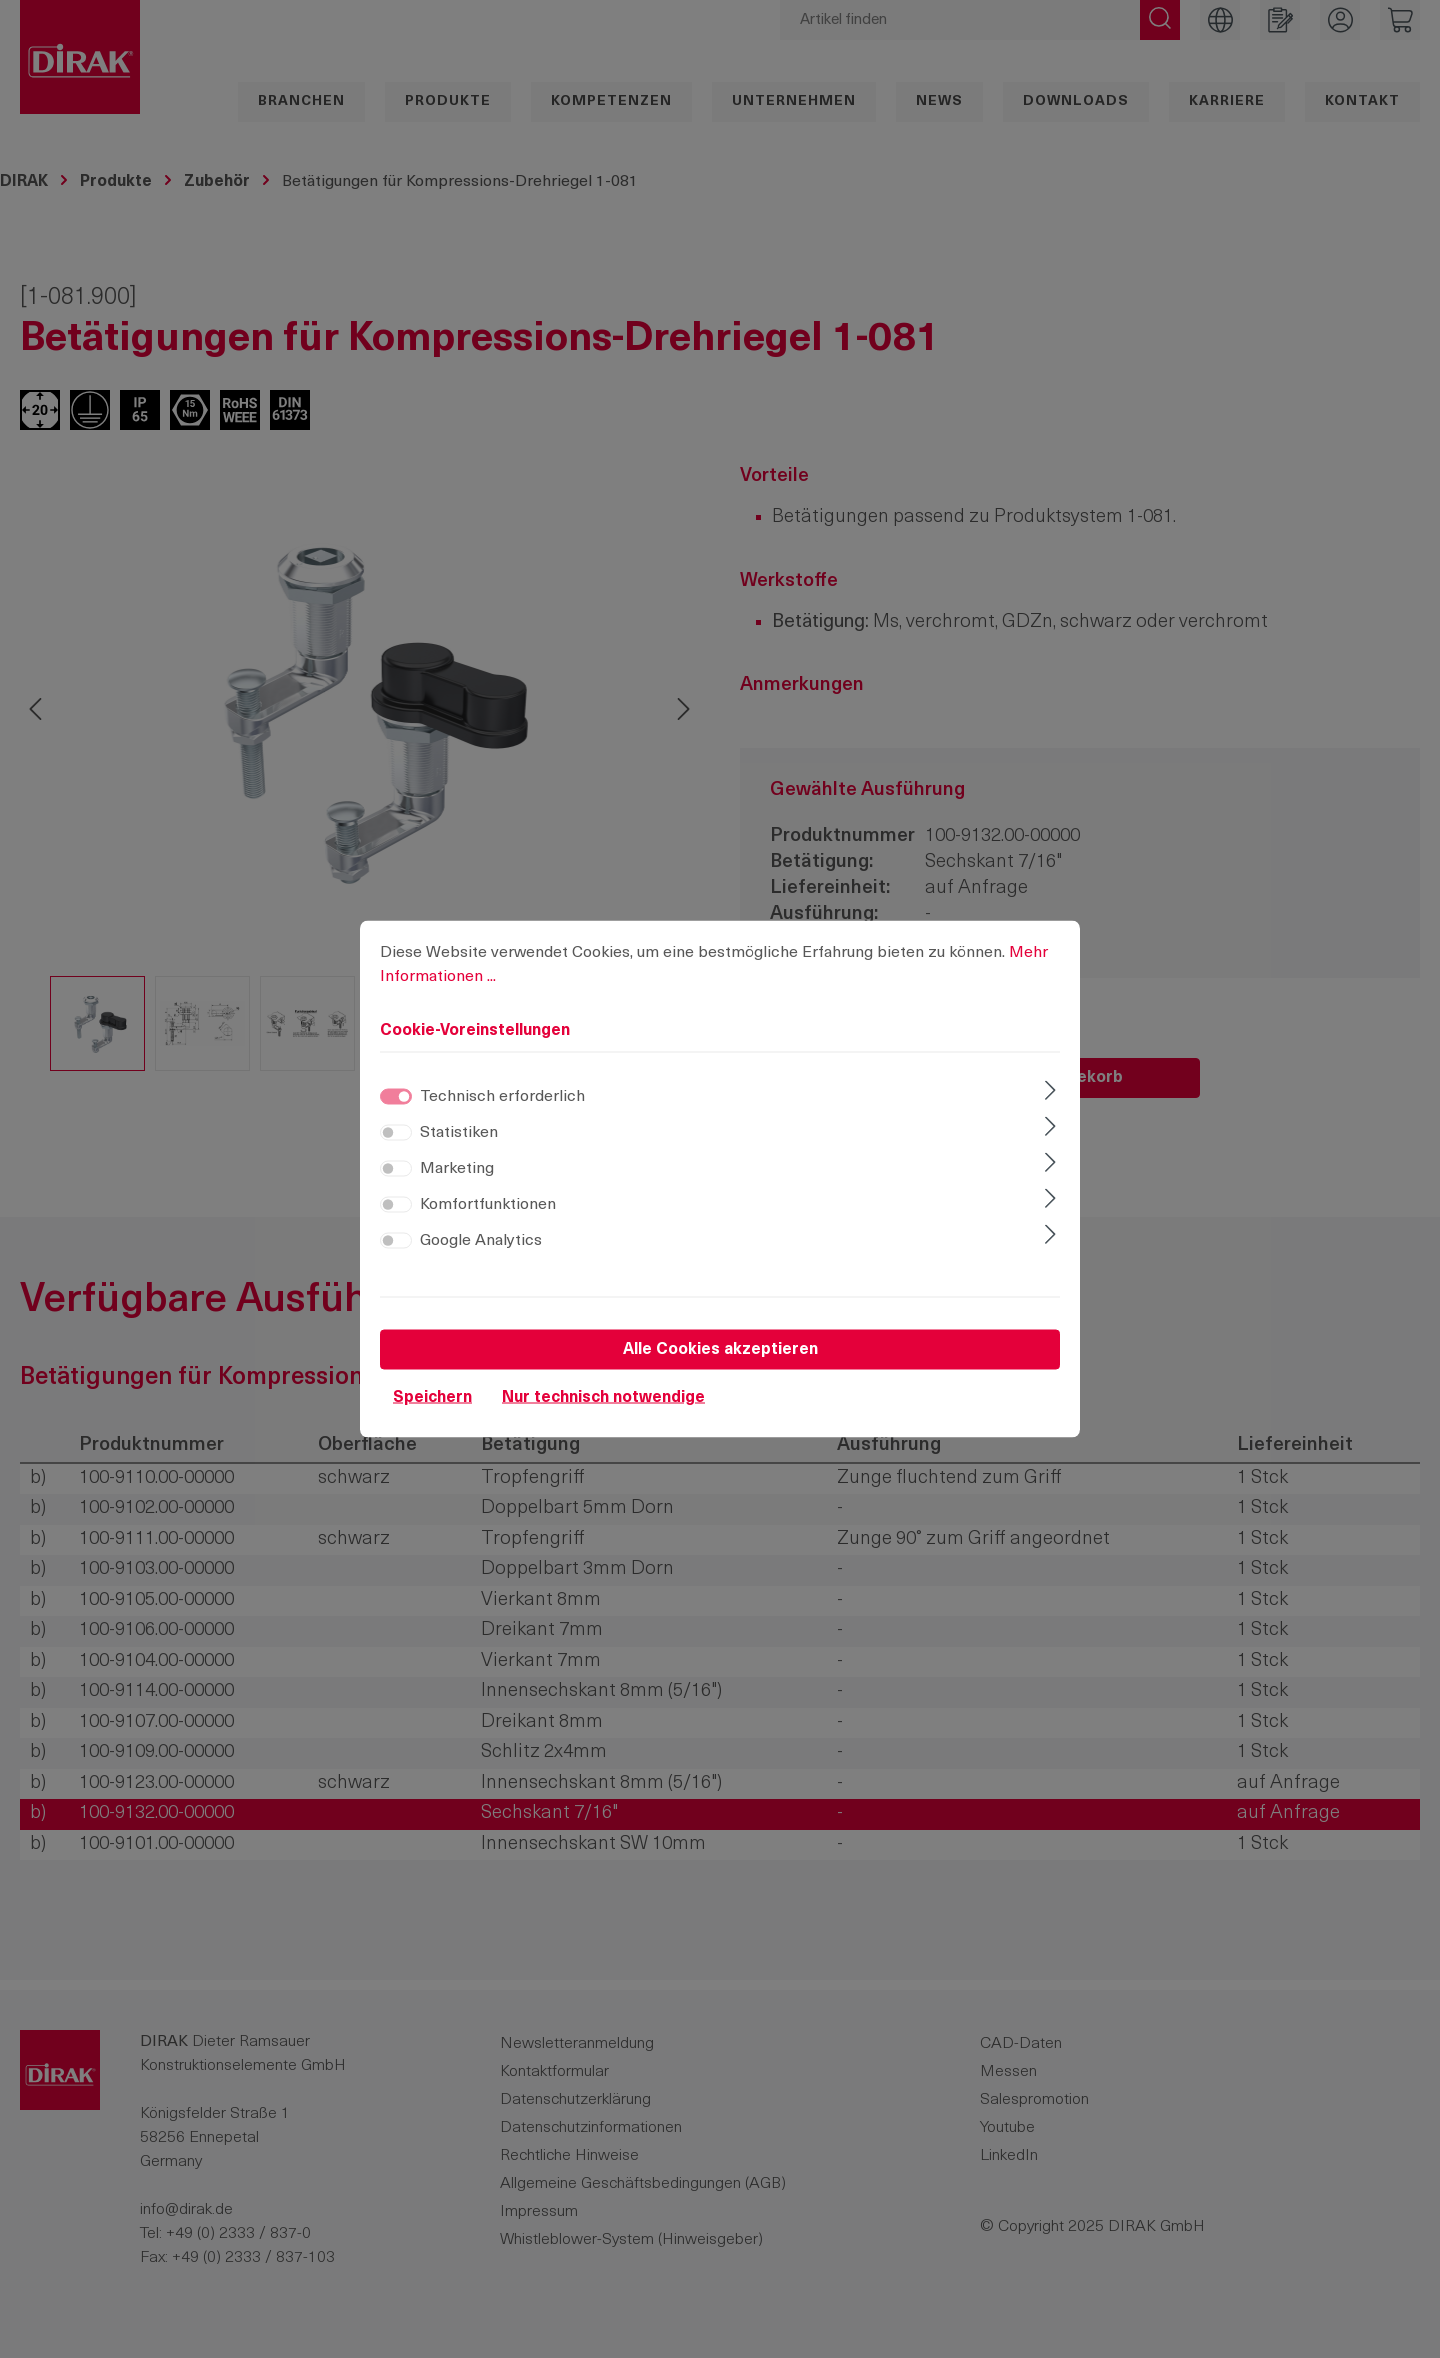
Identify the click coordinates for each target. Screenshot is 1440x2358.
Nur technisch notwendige (603, 1427)
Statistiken (459, 1162)
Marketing (457, 1198)
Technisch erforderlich (502, 1126)
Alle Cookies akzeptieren (720, 1379)
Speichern (432, 1427)
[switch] (396, 1162)
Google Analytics (481, 1270)
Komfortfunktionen (488, 1234)
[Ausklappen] (1050, 1122)
